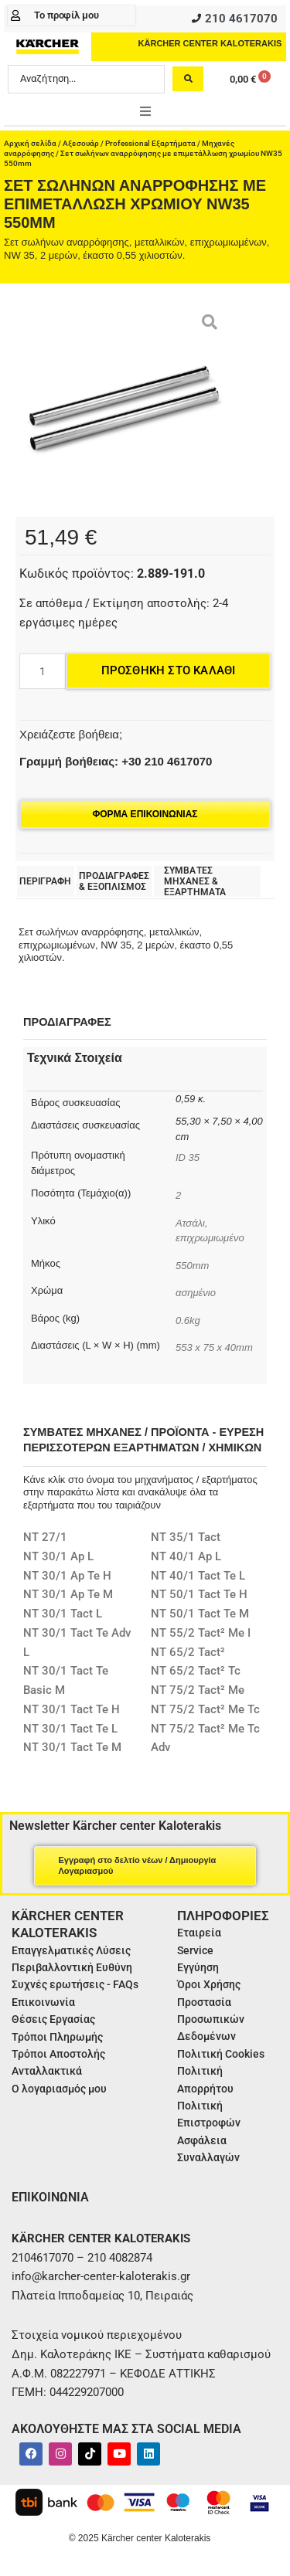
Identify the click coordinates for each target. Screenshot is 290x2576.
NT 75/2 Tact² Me (197, 1690)
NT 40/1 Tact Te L (198, 1576)
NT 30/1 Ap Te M (68, 1594)
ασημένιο (196, 1292)
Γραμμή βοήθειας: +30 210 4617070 (115, 761)
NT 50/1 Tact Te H (199, 1594)
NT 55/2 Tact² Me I (201, 1633)
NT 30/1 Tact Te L (70, 1729)
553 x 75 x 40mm (214, 1347)
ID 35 (189, 1157)
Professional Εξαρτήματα (150, 143)
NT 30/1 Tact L (62, 1614)
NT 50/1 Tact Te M (200, 1614)
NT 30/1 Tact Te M (72, 1747)
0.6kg (188, 1320)
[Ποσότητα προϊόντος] (42, 671)
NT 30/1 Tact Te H (71, 1709)
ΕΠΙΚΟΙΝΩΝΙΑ (50, 2197)
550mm (192, 1265)
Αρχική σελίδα (30, 143)
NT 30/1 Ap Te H (67, 1576)
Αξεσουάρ (81, 143)
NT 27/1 (45, 1537)
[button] (145, 111)
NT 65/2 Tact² (188, 1652)
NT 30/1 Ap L (58, 1556)
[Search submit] (187, 78)
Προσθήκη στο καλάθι (168, 670)
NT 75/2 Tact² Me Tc (205, 1709)
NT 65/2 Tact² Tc (196, 1671)
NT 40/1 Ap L (186, 1556)
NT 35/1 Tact (185, 1537)
